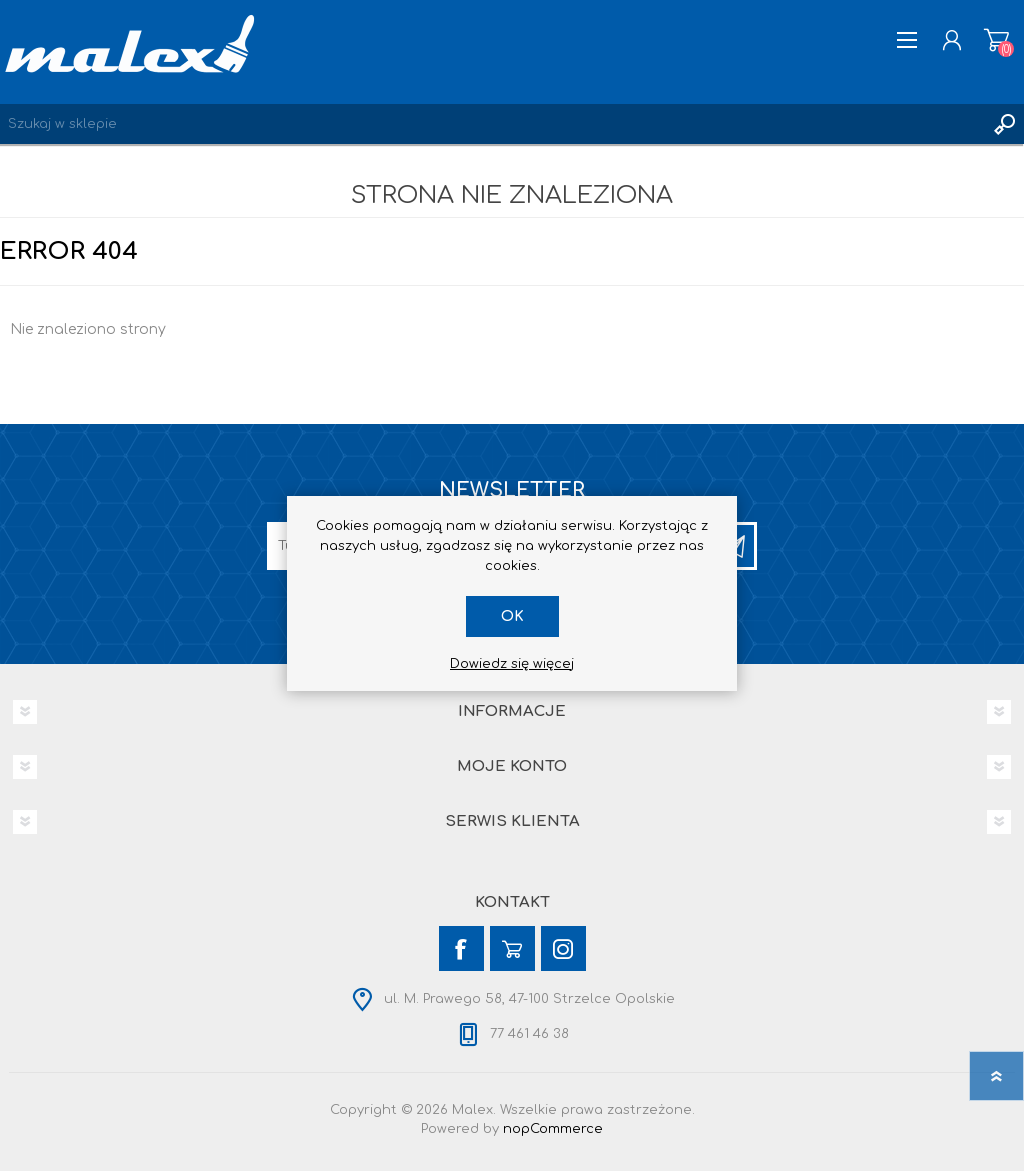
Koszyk (996, 40)
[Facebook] (461, 948)
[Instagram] (563, 948)
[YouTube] (512, 948)
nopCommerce (553, 1129)
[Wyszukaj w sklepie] (492, 124)
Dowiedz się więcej (512, 664)
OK (512, 616)
